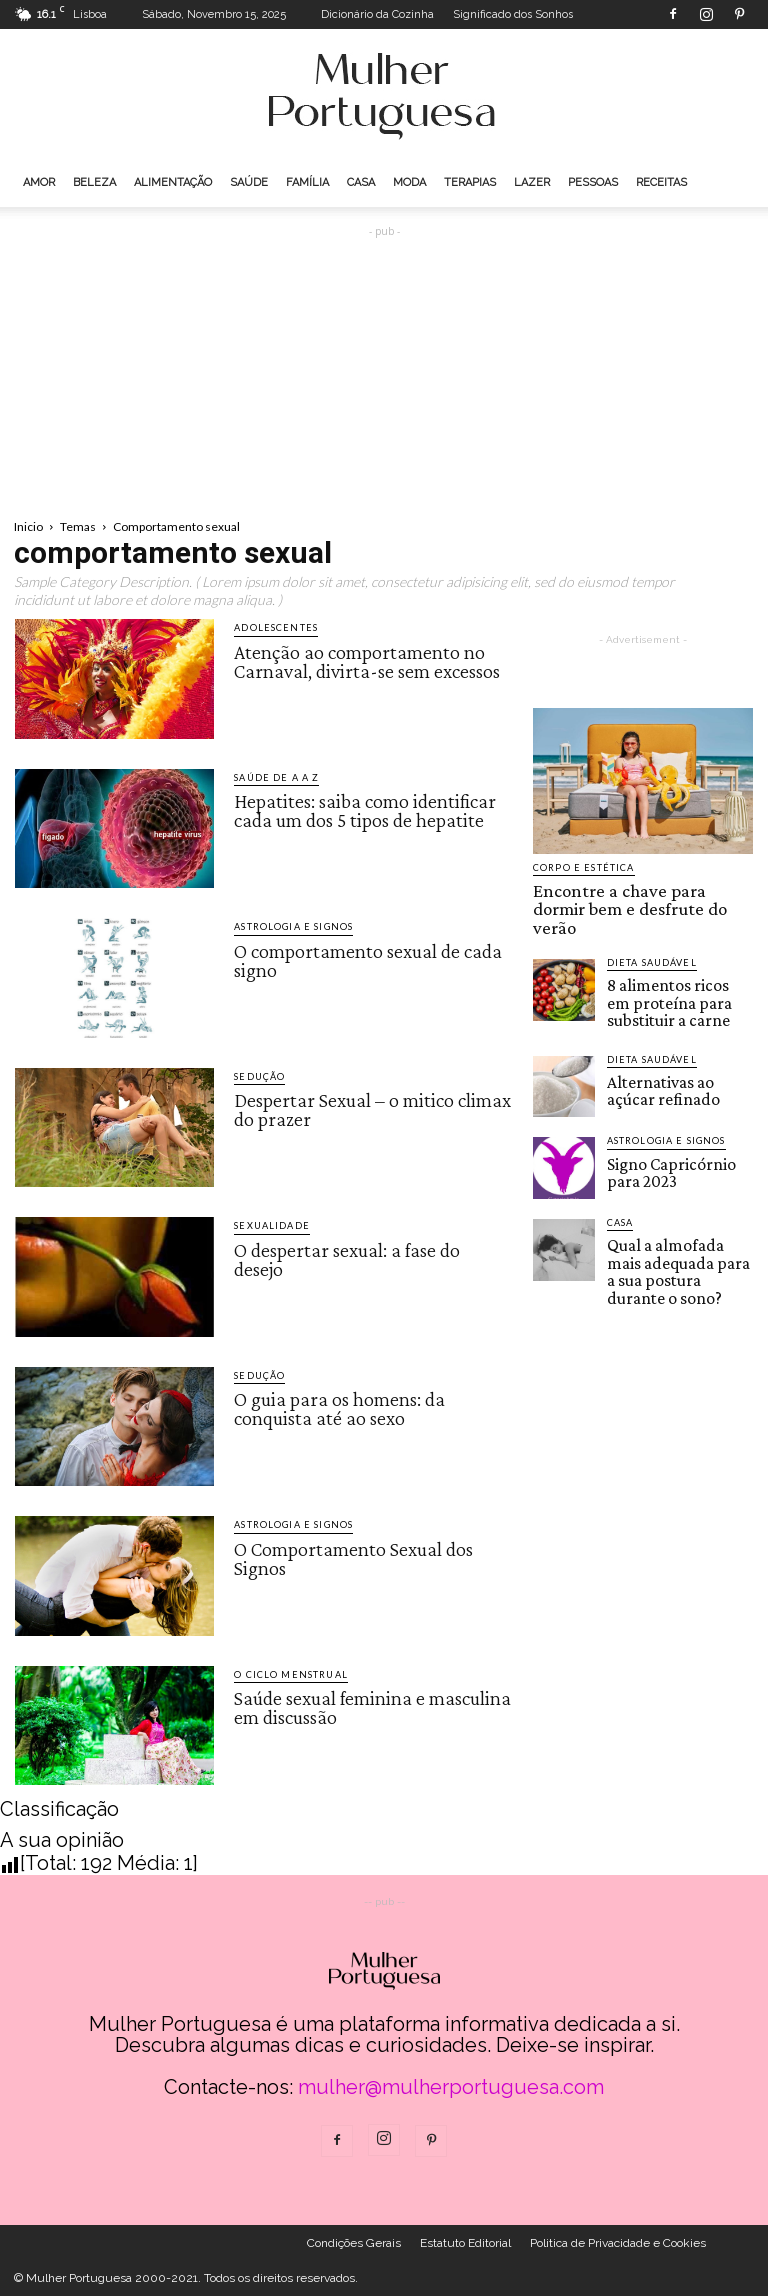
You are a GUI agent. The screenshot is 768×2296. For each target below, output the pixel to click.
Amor (39, 182)
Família (307, 182)
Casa (361, 182)
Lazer (532, 182)
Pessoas (593, 182)
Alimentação (173, 182)
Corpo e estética (582, 867)
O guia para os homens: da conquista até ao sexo (339, 1408)
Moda (409, 182)
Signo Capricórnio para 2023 (673, 1130)
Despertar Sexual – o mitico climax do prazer (372, 1109)
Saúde (249, 182)
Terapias (470, 182)
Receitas (661, 182)
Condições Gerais (354, 2243)
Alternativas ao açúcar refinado (668, 1049)
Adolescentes (274, 627)
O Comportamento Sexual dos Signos (353, 1557)
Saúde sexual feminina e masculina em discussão (372, 1707)
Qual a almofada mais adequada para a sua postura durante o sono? (676, 1219)
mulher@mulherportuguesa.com (451, 2087)
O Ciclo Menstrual (289, 1674)
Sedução (259, 1076)
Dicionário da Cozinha (377, 14)
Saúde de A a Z (275, 777)
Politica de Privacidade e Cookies (618, 2243)
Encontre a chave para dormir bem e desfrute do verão (636, 896)
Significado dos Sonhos (513, 14)
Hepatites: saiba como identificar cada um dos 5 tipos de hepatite (365, 810)
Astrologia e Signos (291, 926)
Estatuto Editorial (465, 2243)
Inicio (28, 526)
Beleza (94, 182)
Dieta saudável (651, 934)
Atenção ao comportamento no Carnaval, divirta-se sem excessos (367, 660)
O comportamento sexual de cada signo (368, 959)
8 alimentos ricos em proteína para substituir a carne (677, 970)
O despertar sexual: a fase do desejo (347, 1258)
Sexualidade (271, 1225)
